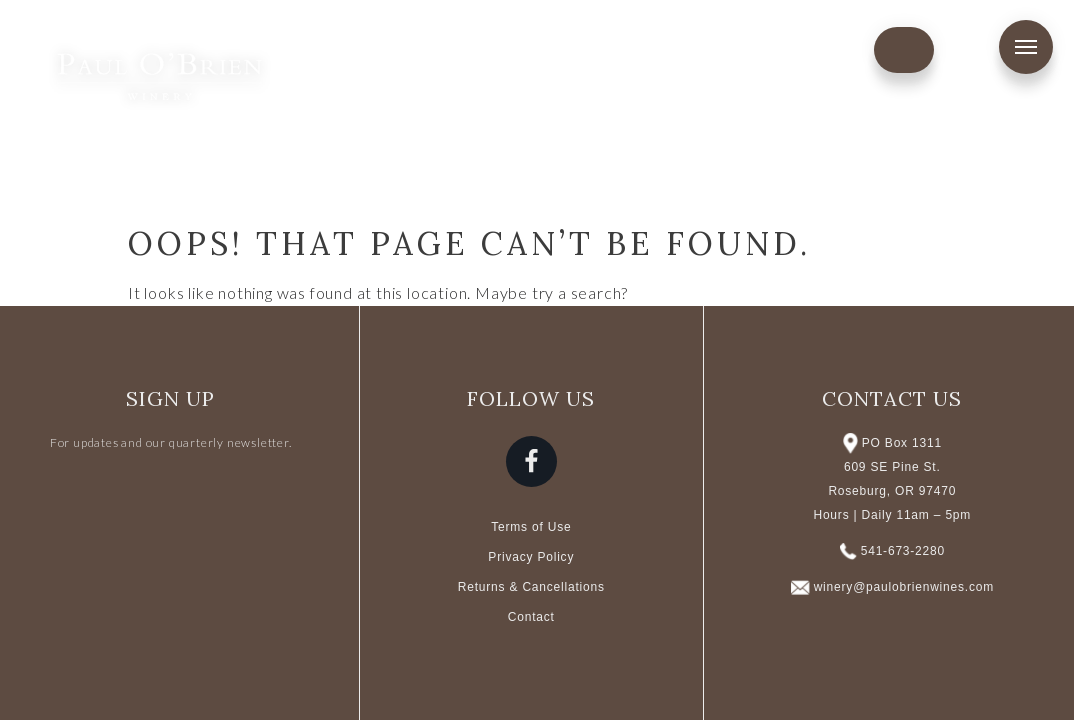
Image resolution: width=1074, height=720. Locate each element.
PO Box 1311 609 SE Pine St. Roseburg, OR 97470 (892, 467)
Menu (1026, 47)
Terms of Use (531, 527)
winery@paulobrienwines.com (904, 587)
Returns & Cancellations (531, 587)
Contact (531, 617)
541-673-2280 (903, 551)
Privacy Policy (531, 557)
